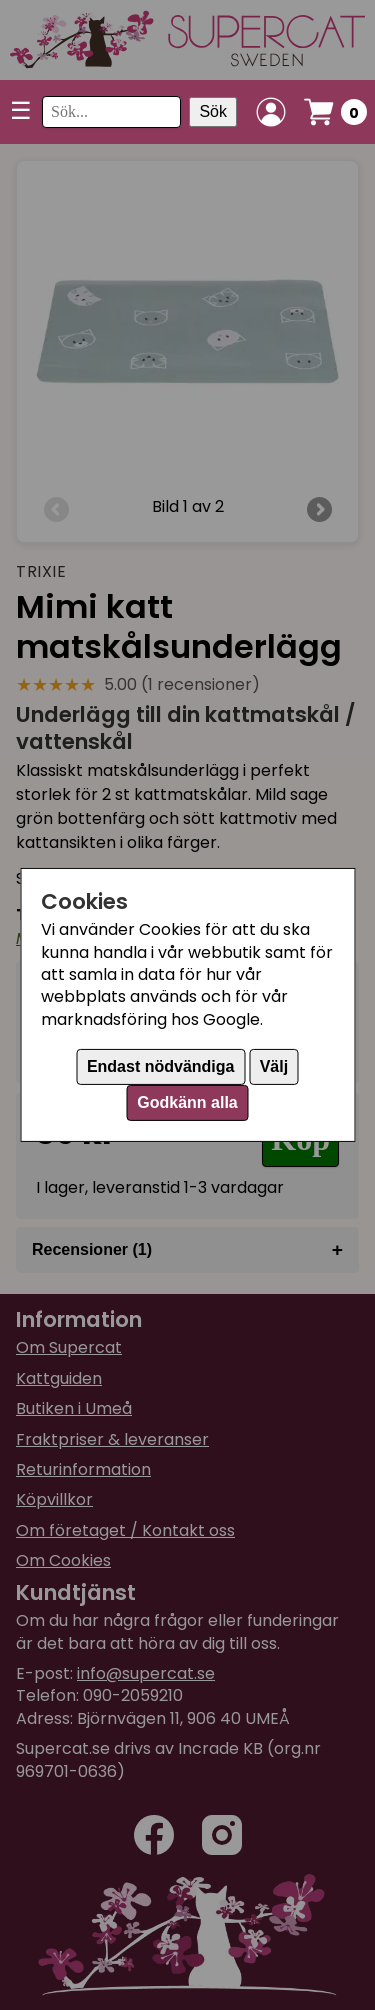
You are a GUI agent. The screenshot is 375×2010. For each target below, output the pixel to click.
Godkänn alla (187, 1102)
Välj (274, 1066)
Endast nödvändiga (161, 1066)
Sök (213, 111)
